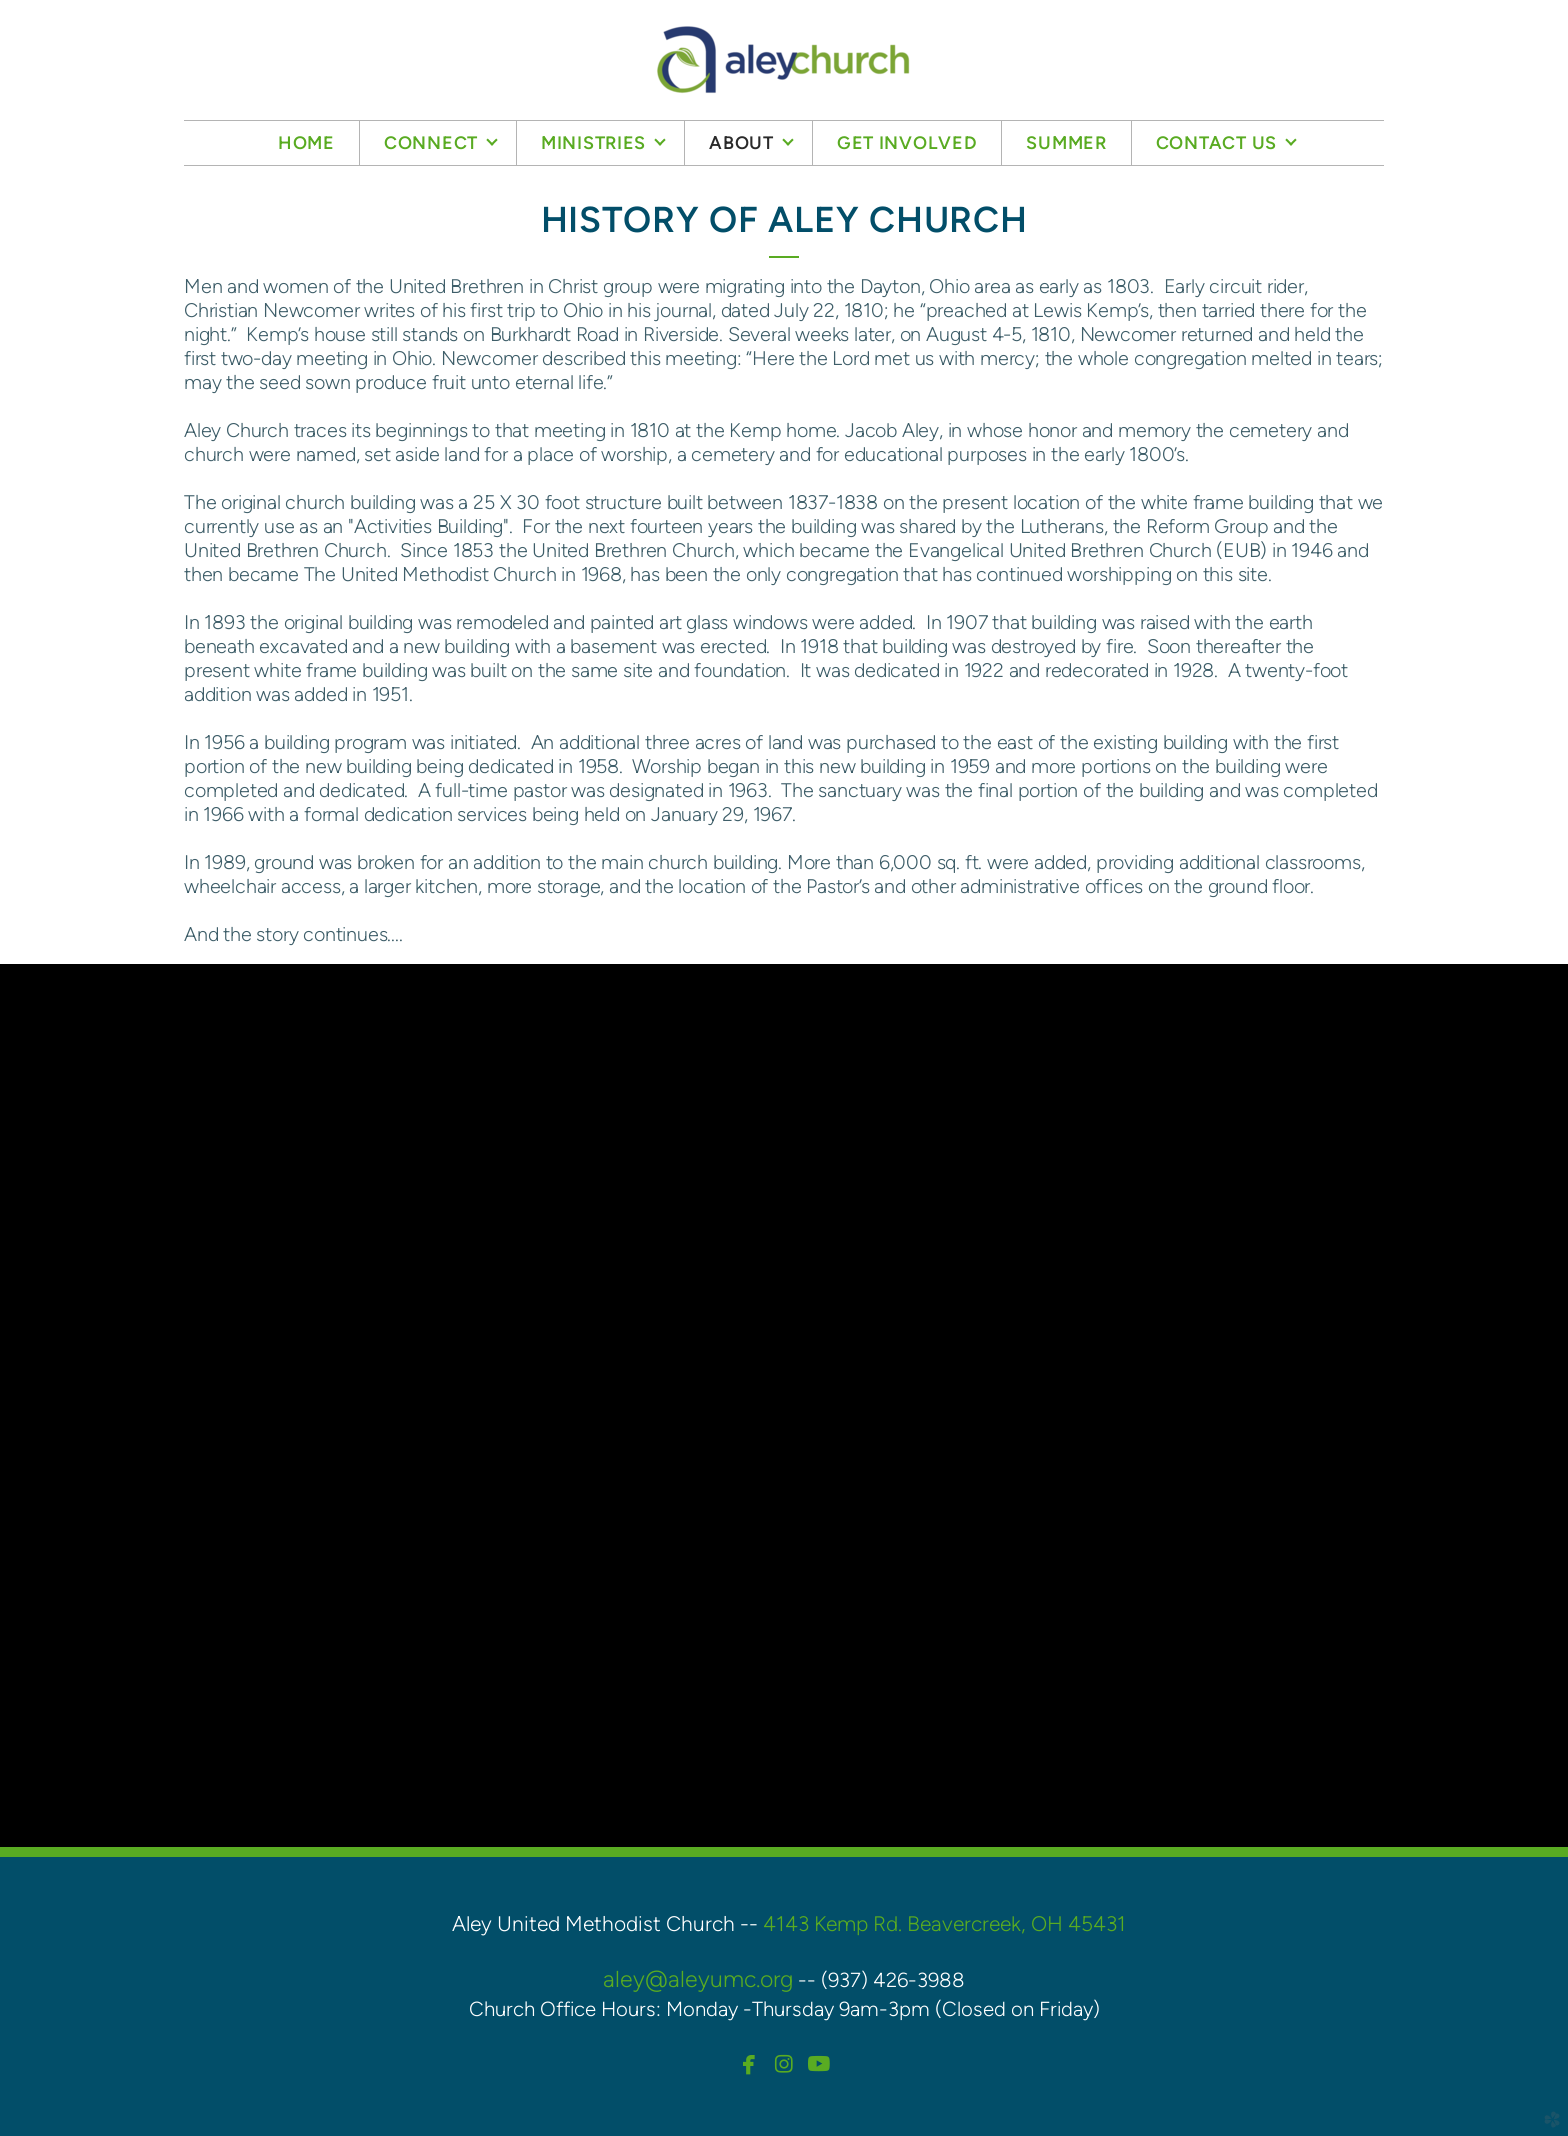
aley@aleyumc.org (698, 1979)
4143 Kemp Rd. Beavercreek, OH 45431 (944, 1923)
